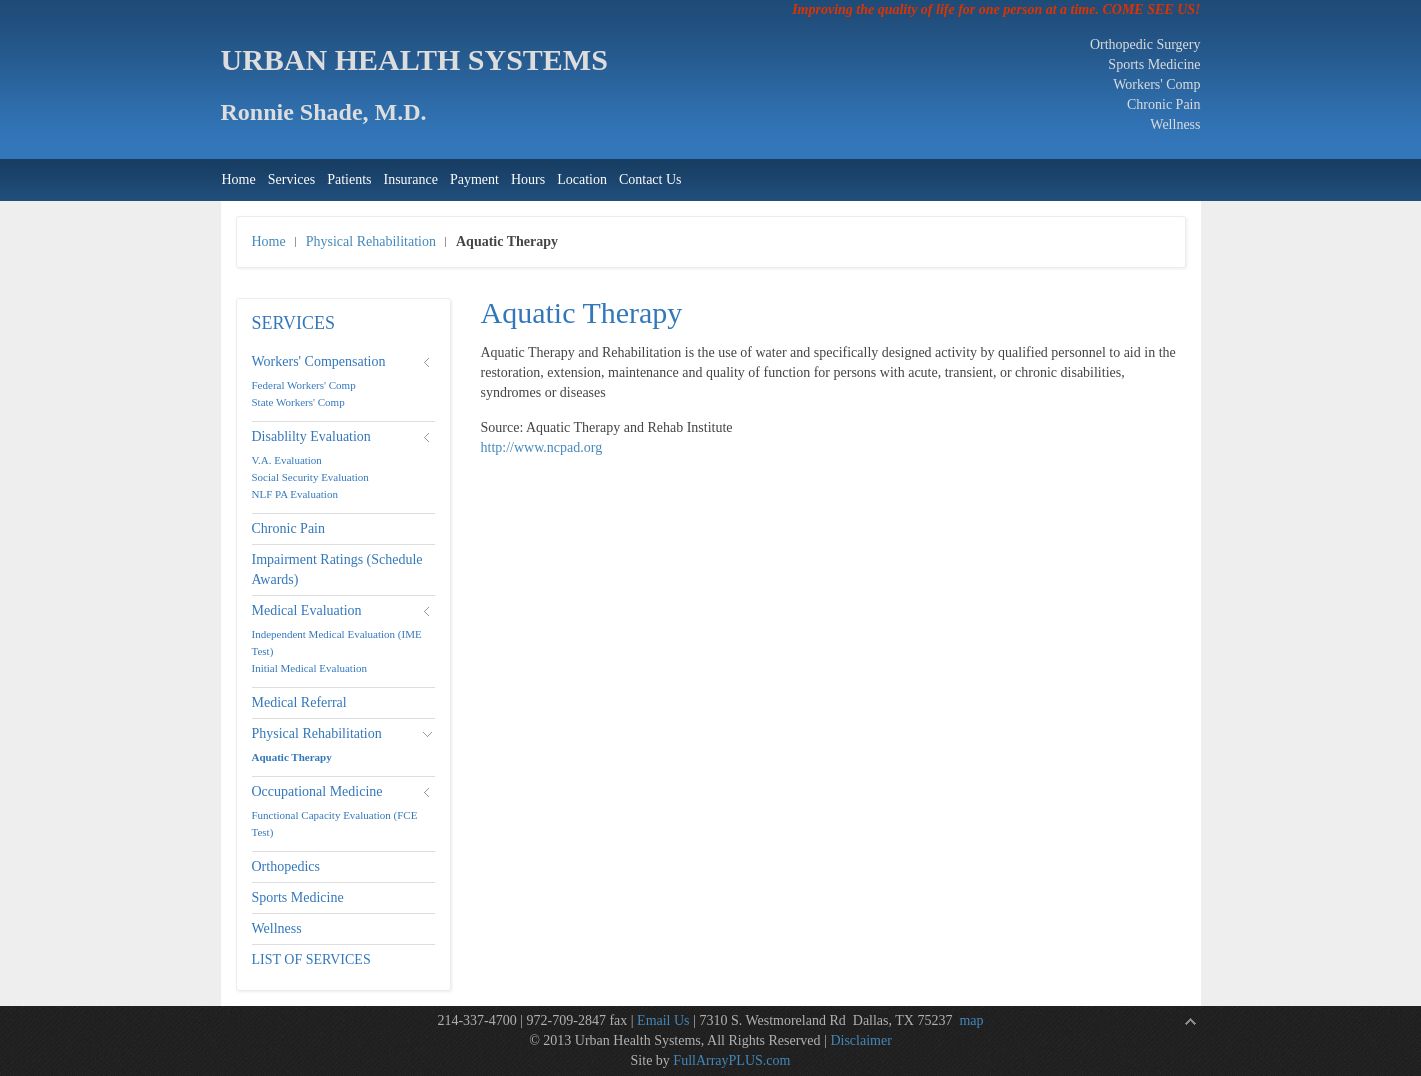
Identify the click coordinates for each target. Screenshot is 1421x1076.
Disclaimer (860, 1040)
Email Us (663, 1020)
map (971, 1020)
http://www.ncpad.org (542, 447)
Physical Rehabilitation (371, 241)
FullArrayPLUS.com (731, 1060)
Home (269, 241)
